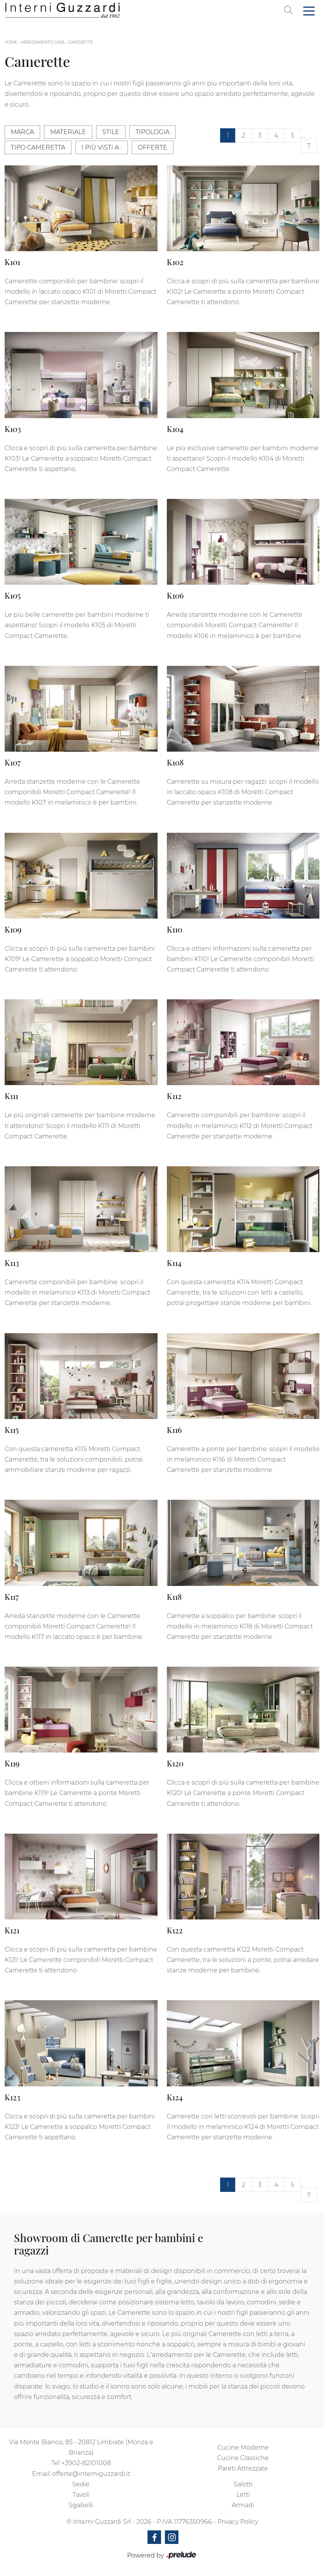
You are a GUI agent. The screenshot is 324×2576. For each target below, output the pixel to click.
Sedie (81, 2484)
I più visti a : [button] (101, 147)
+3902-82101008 (86, 2463)
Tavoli (81, 2494)
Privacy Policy (237, 2521)
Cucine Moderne (243, 2447)
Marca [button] (22, 132)
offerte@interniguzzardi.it (91, 2473)
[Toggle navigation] (309, 10)
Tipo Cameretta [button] (38, 147)
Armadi (243, 2505)
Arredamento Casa (42, 42)
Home (11, 42)
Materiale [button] (68, 132)
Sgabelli (81, 2505)
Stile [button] (110, 132)
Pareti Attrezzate (243, 2468)
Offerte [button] (152, 147)
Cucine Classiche (243, 2458)
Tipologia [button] (153, 132)
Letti (243, 2494)
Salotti (243, 2484)
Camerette (80, 42)
